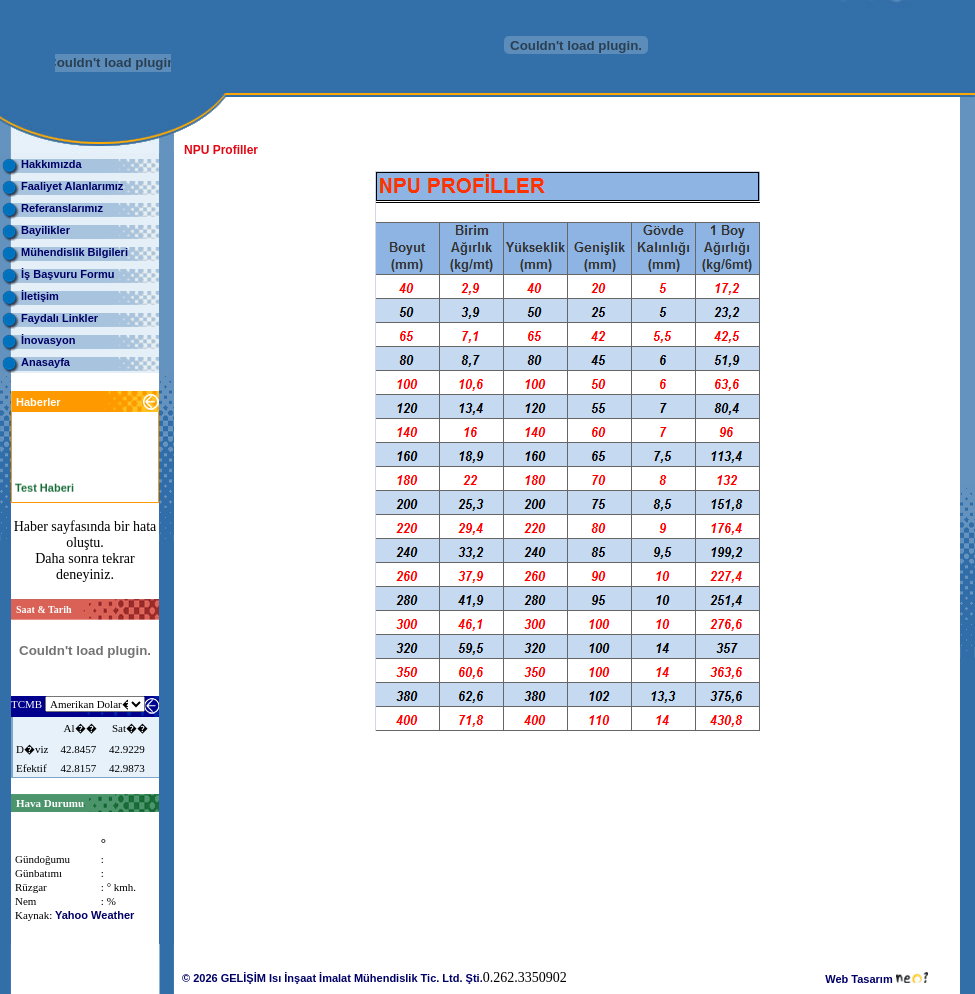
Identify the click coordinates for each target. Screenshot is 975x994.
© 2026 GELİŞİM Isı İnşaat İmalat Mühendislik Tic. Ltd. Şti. (332, 978)
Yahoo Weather (94, 915)
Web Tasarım (876, 979)
